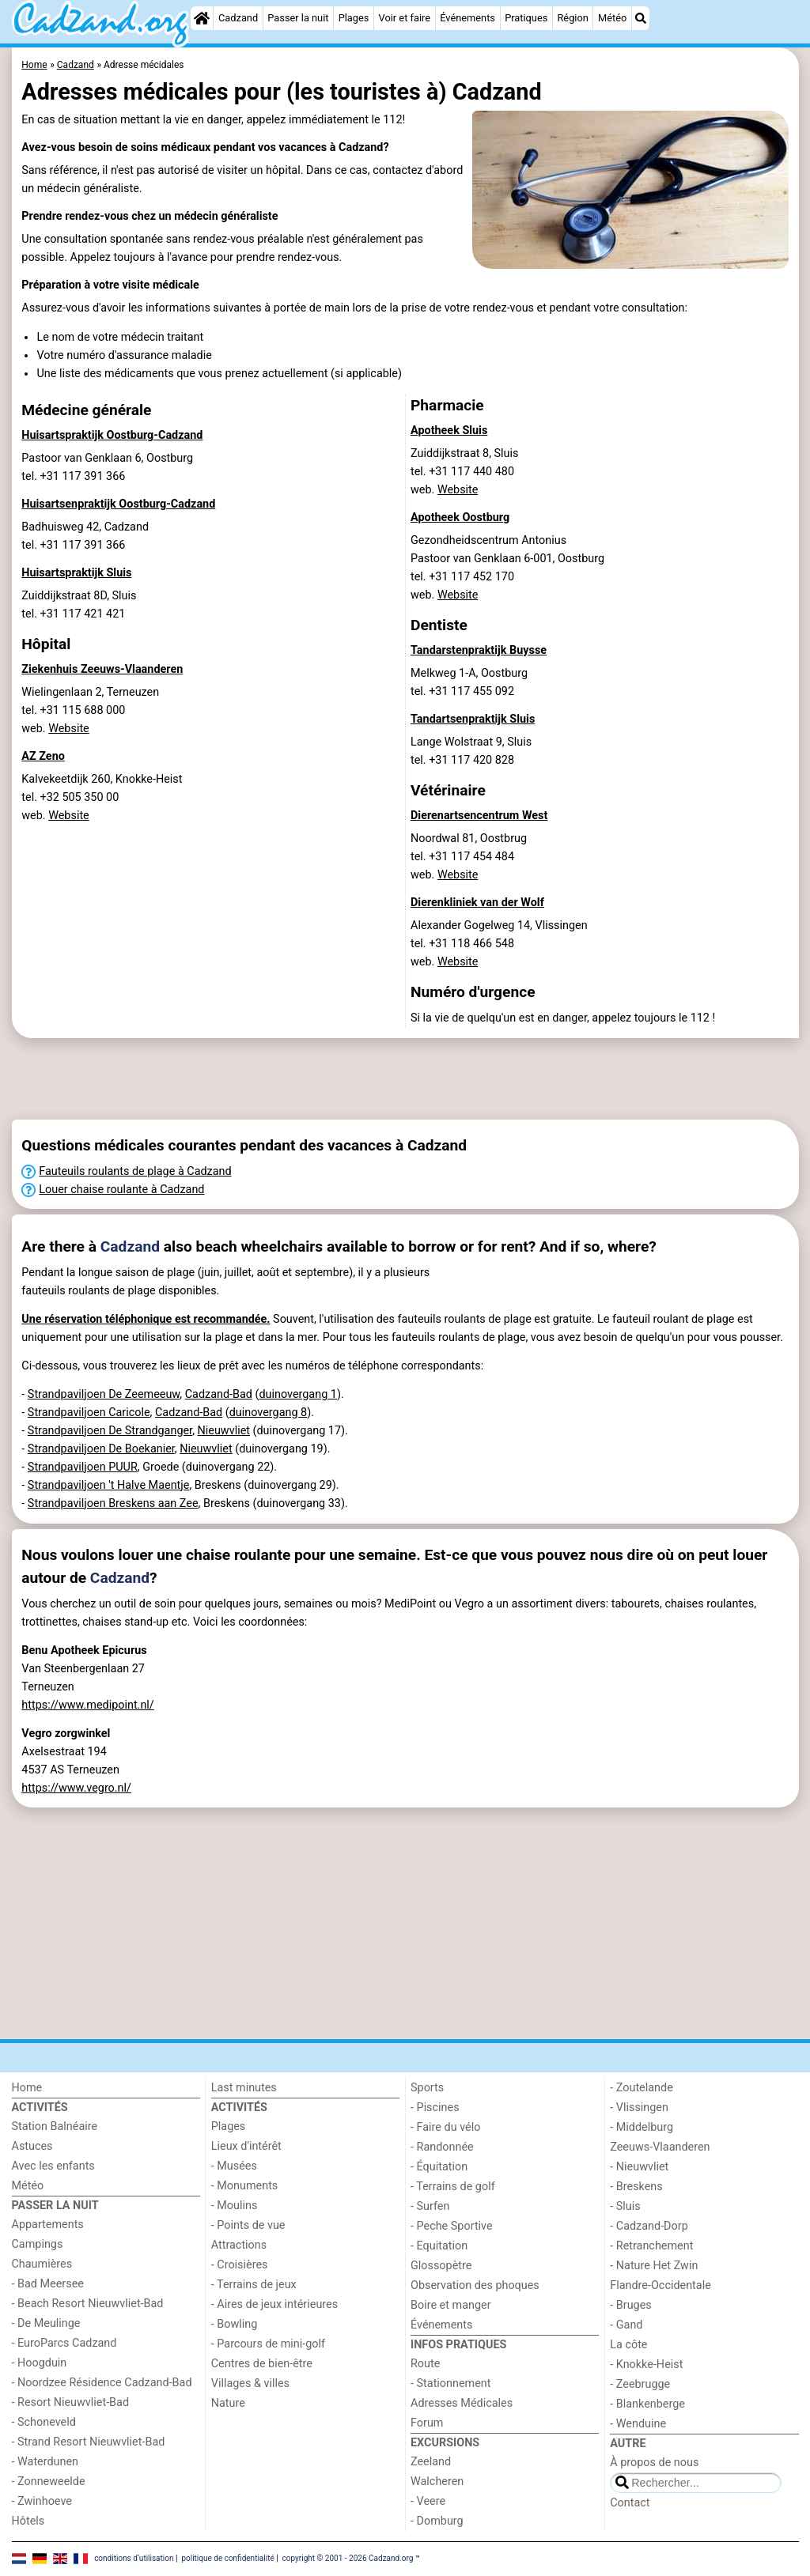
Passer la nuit (297, 18)
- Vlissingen (639, 2107)
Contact (629, 2503)
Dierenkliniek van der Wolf (477, 902)
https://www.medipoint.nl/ (87, 1705)
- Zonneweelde (48, 2481)
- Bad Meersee (48, 2284)
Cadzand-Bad (218, 1394)
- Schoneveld (44, 2422)
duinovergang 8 (268, 1412)
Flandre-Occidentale (660, 2285)
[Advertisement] (405, 1079)
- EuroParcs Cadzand (64, 2343)
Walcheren (437, 2481)
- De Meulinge (46, 2323)
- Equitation (439, 2246)
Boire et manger (451, 2305)
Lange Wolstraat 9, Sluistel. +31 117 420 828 (471, 751)
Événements (467, 18)
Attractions (239, 2245)
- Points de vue (248, 2225)
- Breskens (636, 2186)
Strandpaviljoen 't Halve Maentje (109, 1485)
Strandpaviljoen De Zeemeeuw (104, 1394)
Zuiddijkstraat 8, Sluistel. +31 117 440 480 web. (464, 472)
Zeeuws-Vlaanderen (660, 2147)
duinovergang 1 (297, 1394)
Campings (37, 2244)
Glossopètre (441, 2265)
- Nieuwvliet (639, 2167)
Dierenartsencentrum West (479, 815)
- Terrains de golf (453, 2186)
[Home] (202, 18)
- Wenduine (638, 2424)
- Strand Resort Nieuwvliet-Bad (88, 2442)
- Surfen (430, 2206)
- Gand (626, 2325)
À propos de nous (654, 2462)
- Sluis (625, 2206)
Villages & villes (250, 2383)
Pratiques (526, 18)
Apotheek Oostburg (460, 517)
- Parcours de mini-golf (268, 2344)
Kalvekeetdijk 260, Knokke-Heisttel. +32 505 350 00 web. (101, 797)
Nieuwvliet (224, 1430)
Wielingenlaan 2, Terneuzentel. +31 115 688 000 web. (90, 710)
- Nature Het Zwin (654, 2265)
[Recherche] (640, 18)
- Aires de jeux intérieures (274, 2304)
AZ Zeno (43, 756)
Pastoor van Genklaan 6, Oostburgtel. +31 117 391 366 (107, 467)
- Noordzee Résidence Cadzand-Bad (102, 2382)
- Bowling (234, 2324)
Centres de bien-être (261, 2363)
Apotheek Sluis (449, 430)
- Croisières (239, 2265)
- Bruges (630, 2305)
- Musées (234, 2166)
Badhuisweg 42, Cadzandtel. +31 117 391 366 (85, 536)
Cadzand (238, 18)
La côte (628, 2344)
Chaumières (42, 2264)
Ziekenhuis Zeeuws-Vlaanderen (102, 669)
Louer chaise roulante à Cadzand (121, 1189)
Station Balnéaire (55, 2126)
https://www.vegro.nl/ (76, 1788)
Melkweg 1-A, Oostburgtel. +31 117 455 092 (469, 682)
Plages (354, 18)
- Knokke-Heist (646, 2364)
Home (27, 2087)
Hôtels (28, 2521)
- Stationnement (450, 2383)
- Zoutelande (641, 2087)
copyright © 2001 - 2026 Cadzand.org (348, 2558)
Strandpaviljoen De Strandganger (110, 1430)
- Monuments (244, 2186)
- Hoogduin (39, 2363)
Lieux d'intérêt (246, 2146)
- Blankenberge (647, 2404)
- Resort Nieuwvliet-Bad (71, 2402)
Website (68, 728)
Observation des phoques (475, 2285)
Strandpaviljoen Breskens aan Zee (113, 1503)
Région (572, 18)
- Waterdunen (45, 2461)
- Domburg (437, 2521)
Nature (228, 2403)
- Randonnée (442, 2147)
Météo (612, 18)
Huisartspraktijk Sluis (76, 573)
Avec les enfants (53, 2166)
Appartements (48, 2224)
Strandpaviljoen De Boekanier (101, 1449)
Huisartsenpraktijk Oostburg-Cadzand (118, 504)
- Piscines (435, 2107)
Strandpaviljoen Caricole (89, 1412)
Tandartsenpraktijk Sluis (473, 719)
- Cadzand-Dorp (648, 2226)
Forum (427, 2423)
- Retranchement (651, 2246)
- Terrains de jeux (254, 2284)
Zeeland (431, 2461)
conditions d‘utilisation (133, 2558)
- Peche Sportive (452, 2226)
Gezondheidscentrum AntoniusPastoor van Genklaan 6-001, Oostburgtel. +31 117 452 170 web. (507, 568)
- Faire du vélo (445, 2127)
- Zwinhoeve (42, 2501)
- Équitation (439, 2167)
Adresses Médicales (462, 2403)
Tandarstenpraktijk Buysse (479, 650)
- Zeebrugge (640, 2384)
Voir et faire (404, 18)
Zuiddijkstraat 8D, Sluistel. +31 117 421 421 (78, 605)
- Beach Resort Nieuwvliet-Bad (88, 2303)
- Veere (428, 2501)
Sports (427, 2087)
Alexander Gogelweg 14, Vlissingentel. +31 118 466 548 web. (499, 944)
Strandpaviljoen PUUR (83, 1467)
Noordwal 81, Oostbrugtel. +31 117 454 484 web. (469, 857)
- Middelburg (641, 2127)
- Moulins (234, 2205)
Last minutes (244, 2087)
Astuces (32, 2146)
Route (425, 2363)
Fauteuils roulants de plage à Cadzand (135, 1171)
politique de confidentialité (227, 2558)
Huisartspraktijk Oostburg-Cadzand (111, 435)
